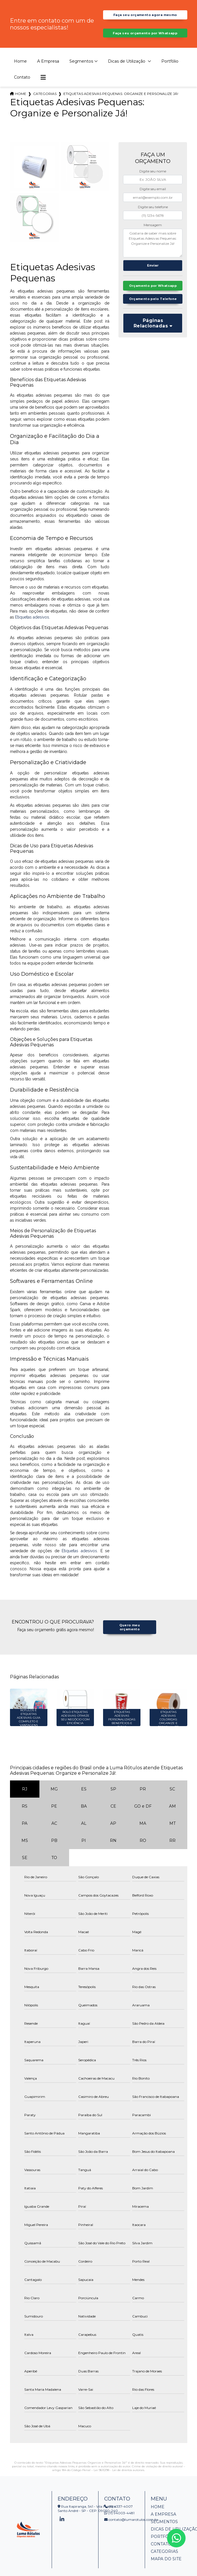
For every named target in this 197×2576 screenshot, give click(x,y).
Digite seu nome (152, 182)
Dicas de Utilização (127, 71)
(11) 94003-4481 (119, 2523)
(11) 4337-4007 (118, 2517)
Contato (22, 87)
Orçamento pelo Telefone (152, 318)
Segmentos (81, 71)
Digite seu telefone (153, 217)
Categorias (45, 104)
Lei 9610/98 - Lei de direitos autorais (119, 2480)
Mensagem (153, 235)
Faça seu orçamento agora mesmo (145, 17)
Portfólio (169, 71)
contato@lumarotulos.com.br (131, 2530)
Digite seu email (153, 199)
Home (20, 71)
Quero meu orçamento (129, 1637)
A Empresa (48, 71)
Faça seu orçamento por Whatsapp (145, 41)
